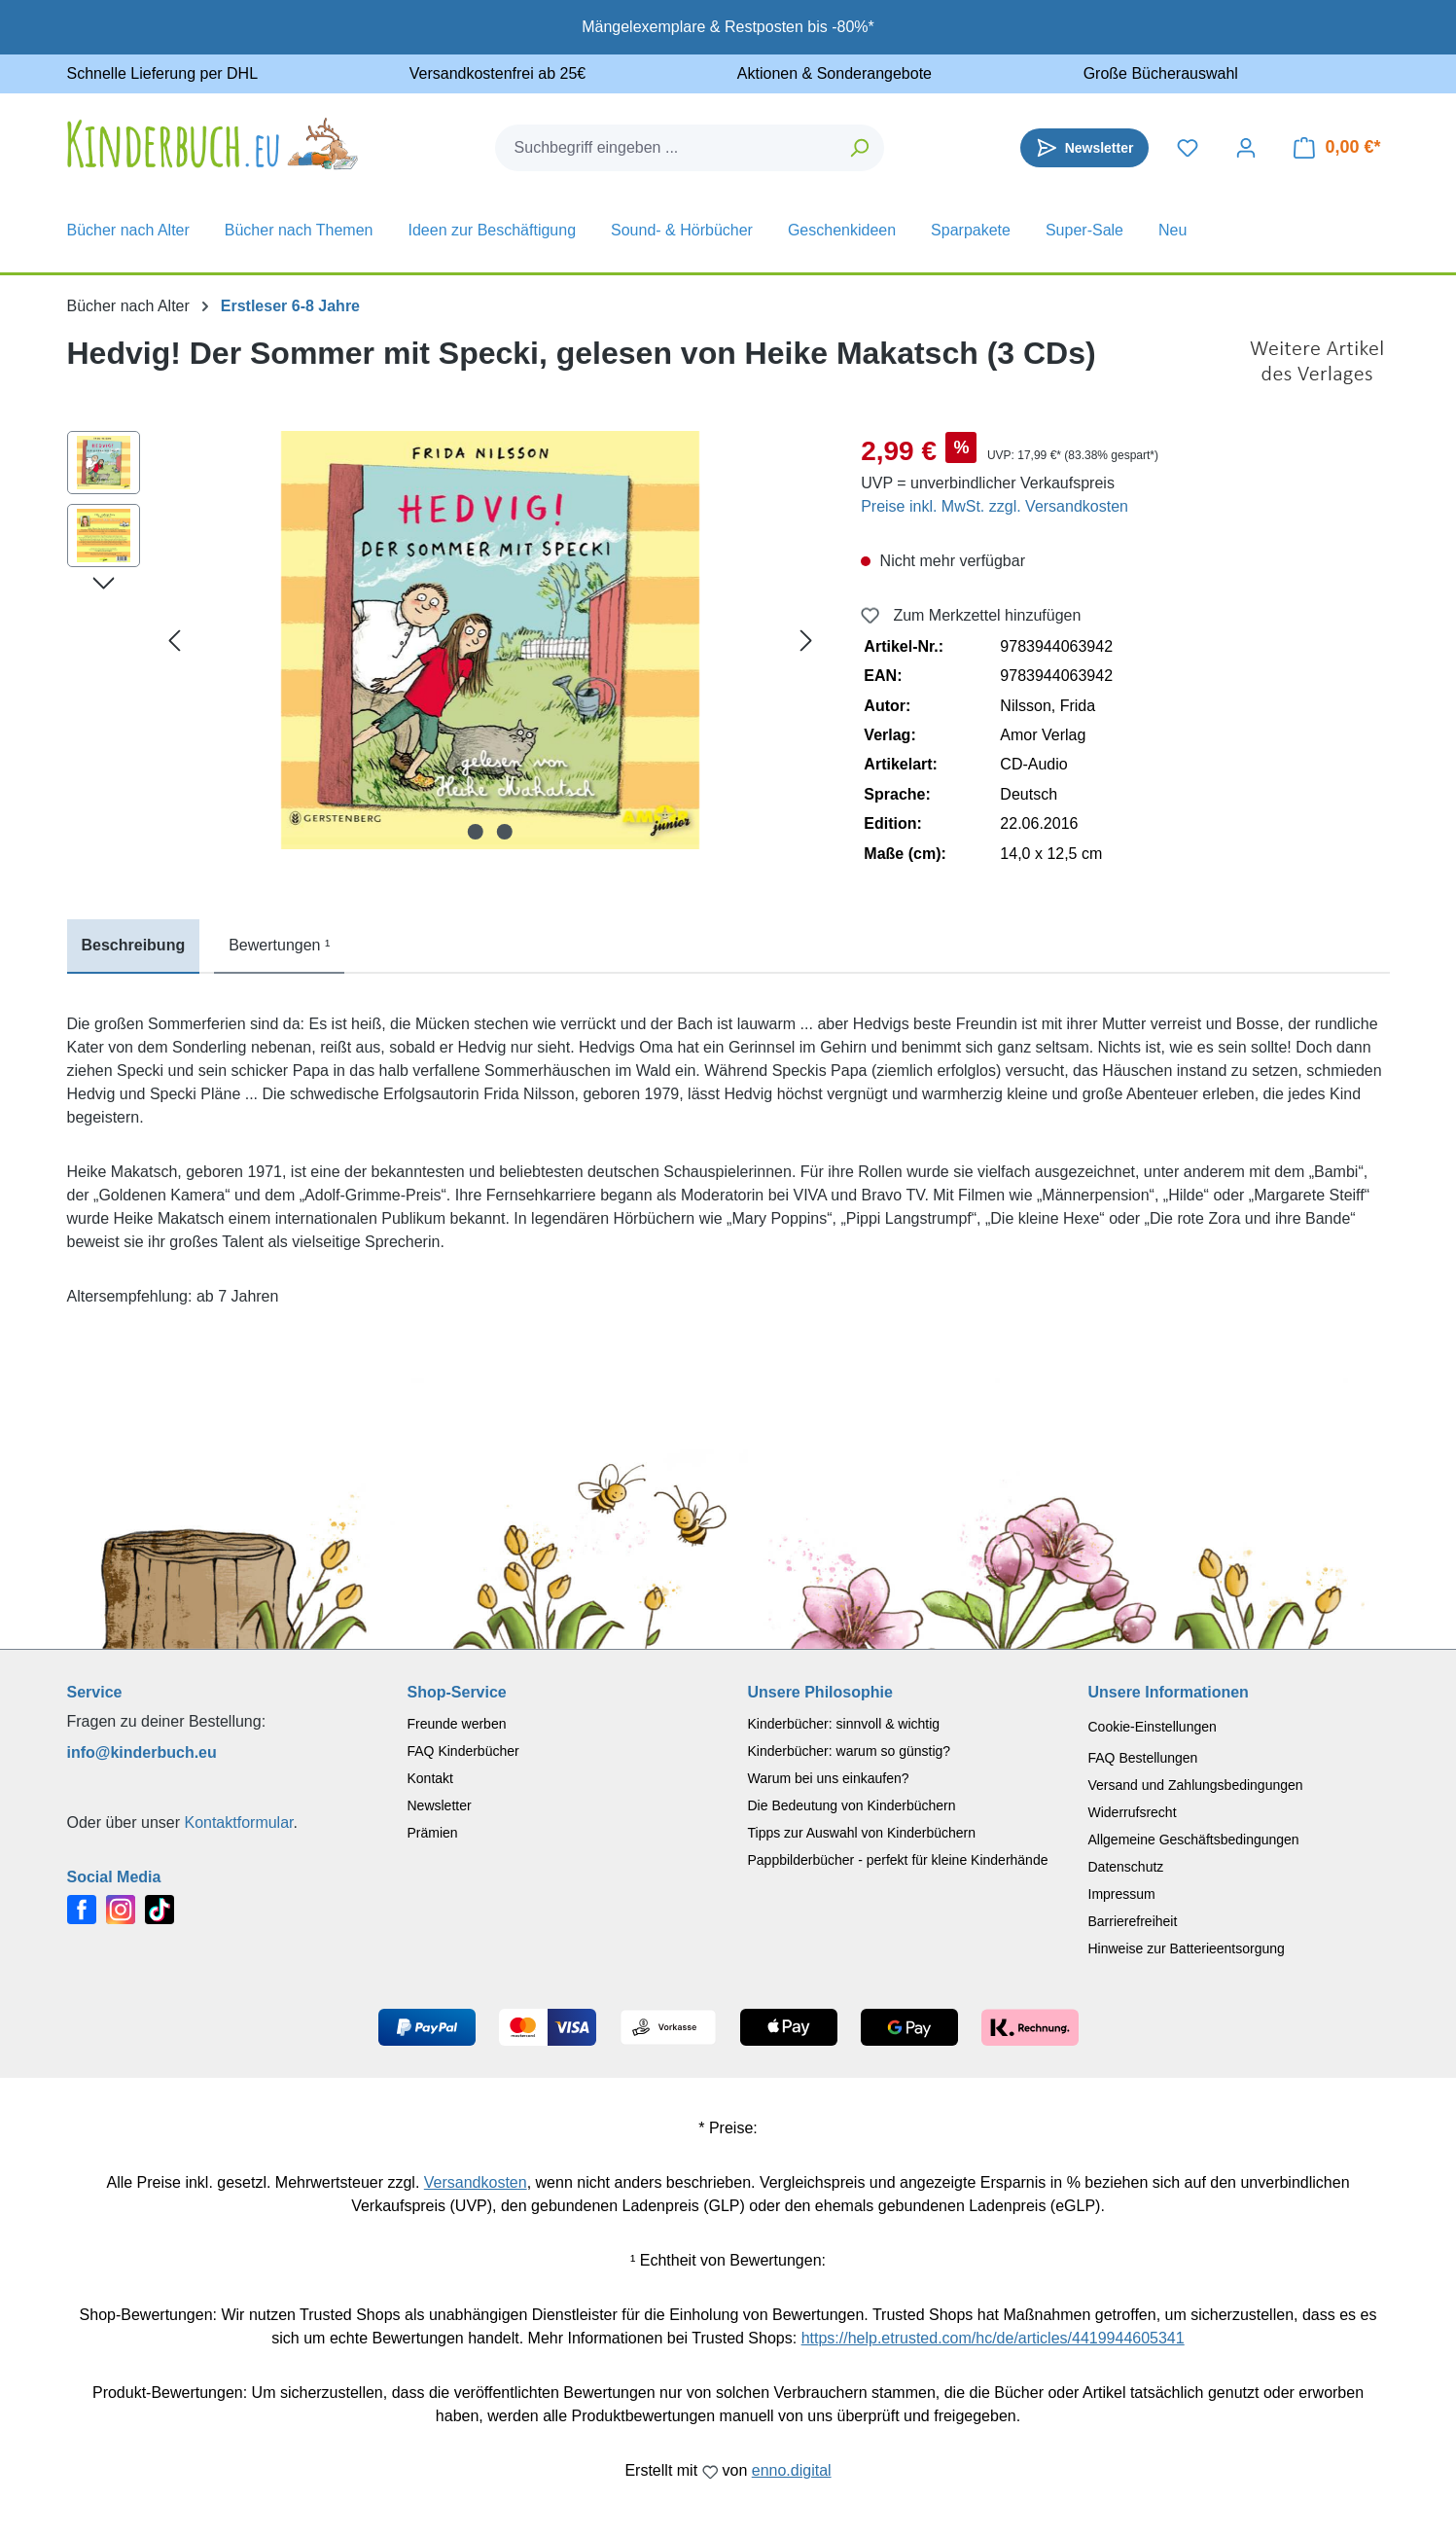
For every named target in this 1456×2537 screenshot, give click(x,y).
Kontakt (430, 1778)
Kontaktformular (238, 1822)
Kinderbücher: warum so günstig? (849, 1751)
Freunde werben (457, 1724)
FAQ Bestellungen (1143, 1758)
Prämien (433, 1832)
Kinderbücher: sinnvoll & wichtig (844, 1724)
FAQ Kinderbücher (463, 1751)
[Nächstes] (806, 640)
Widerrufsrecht (1132, 1812)
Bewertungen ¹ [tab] (279, 945)
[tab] (133, 946)
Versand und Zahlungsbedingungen (1195, 1785)
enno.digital (792, 2470)
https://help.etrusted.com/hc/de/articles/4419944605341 (993, 2338)
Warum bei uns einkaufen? (828, 1778)
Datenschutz (1126, 1867)
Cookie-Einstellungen (1152, 1726)
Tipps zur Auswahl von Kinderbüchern (862, 1832)
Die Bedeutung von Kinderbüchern (852, 1805)
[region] (445, 640)
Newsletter (440, 1805)
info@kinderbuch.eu (142, 1752)
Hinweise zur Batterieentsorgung (1186, 1948)
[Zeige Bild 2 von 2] (505, 832)
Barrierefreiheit (1133, 1921)
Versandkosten (475, 2182)
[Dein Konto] (1246, 148)
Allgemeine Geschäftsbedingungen (1193, 1839)
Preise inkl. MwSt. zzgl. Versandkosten (994, 506)
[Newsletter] (1085, 147)
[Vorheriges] (174, 640)
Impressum (1121, 1894)
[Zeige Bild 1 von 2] (475, 832)
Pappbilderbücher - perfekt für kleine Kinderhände (898, 1860)
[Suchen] (860, 148)
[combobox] (666, 148)
